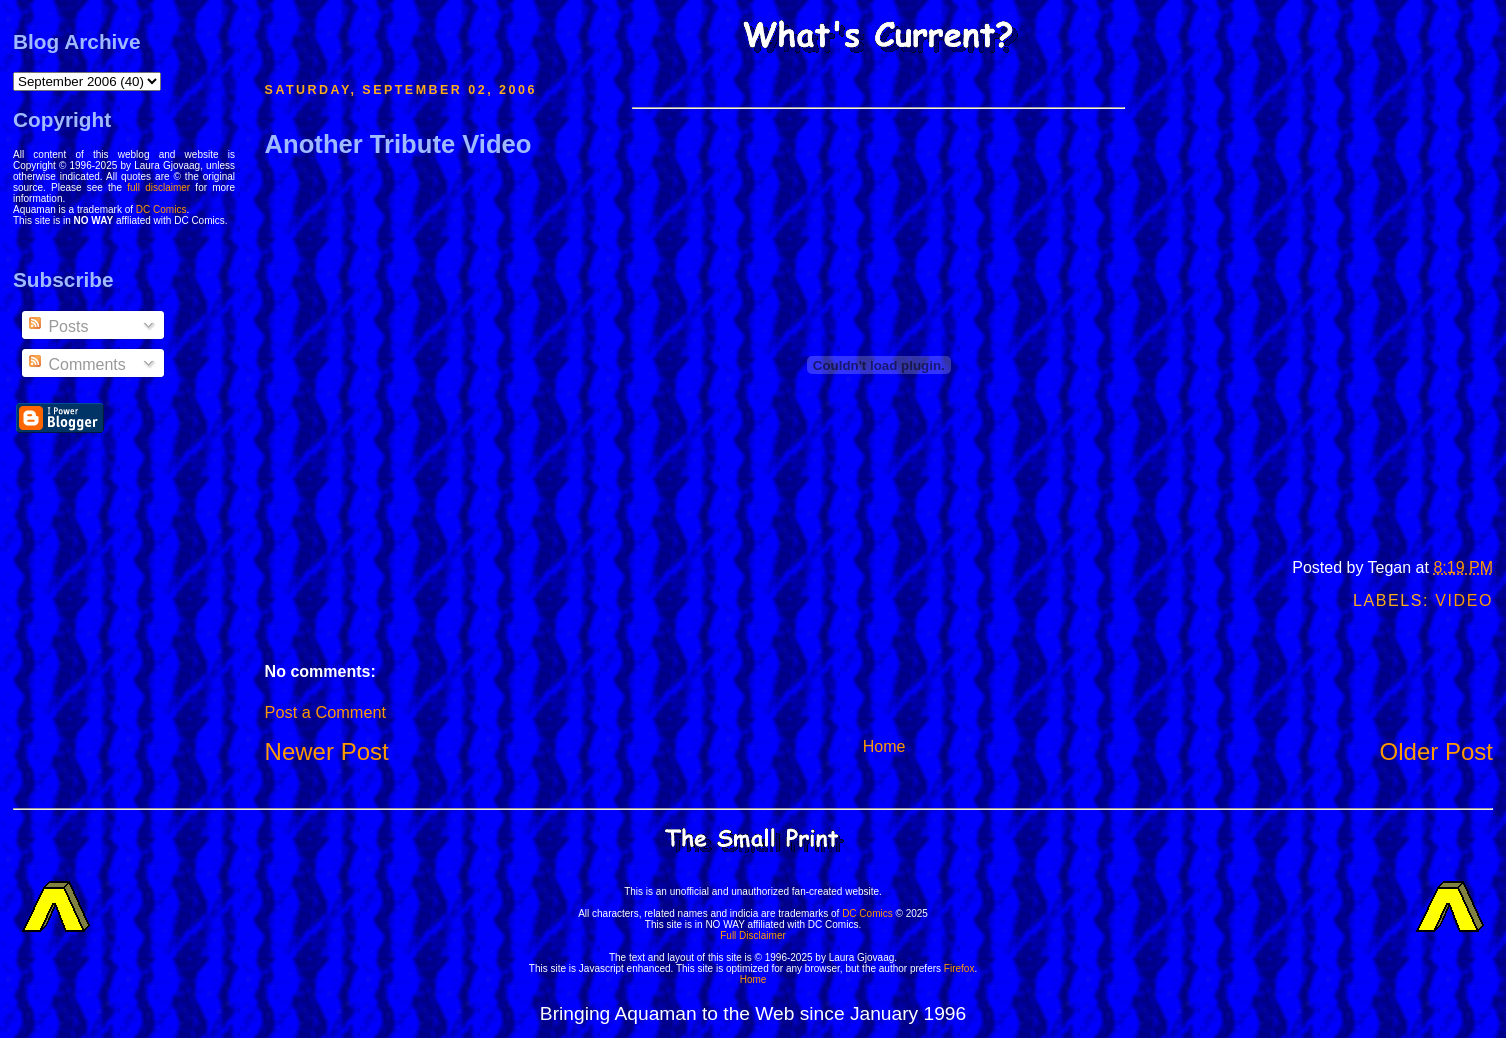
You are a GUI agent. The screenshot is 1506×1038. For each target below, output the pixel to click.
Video (1464, 600)
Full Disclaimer (753, 935)
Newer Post (327, 751)
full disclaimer (158, 187)
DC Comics (161, 209)
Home (884, 746)
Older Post (1436, 751)
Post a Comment (325, 712)
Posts (57, 326)
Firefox (959, 968)
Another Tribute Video (398, 144)
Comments (76, 364)
